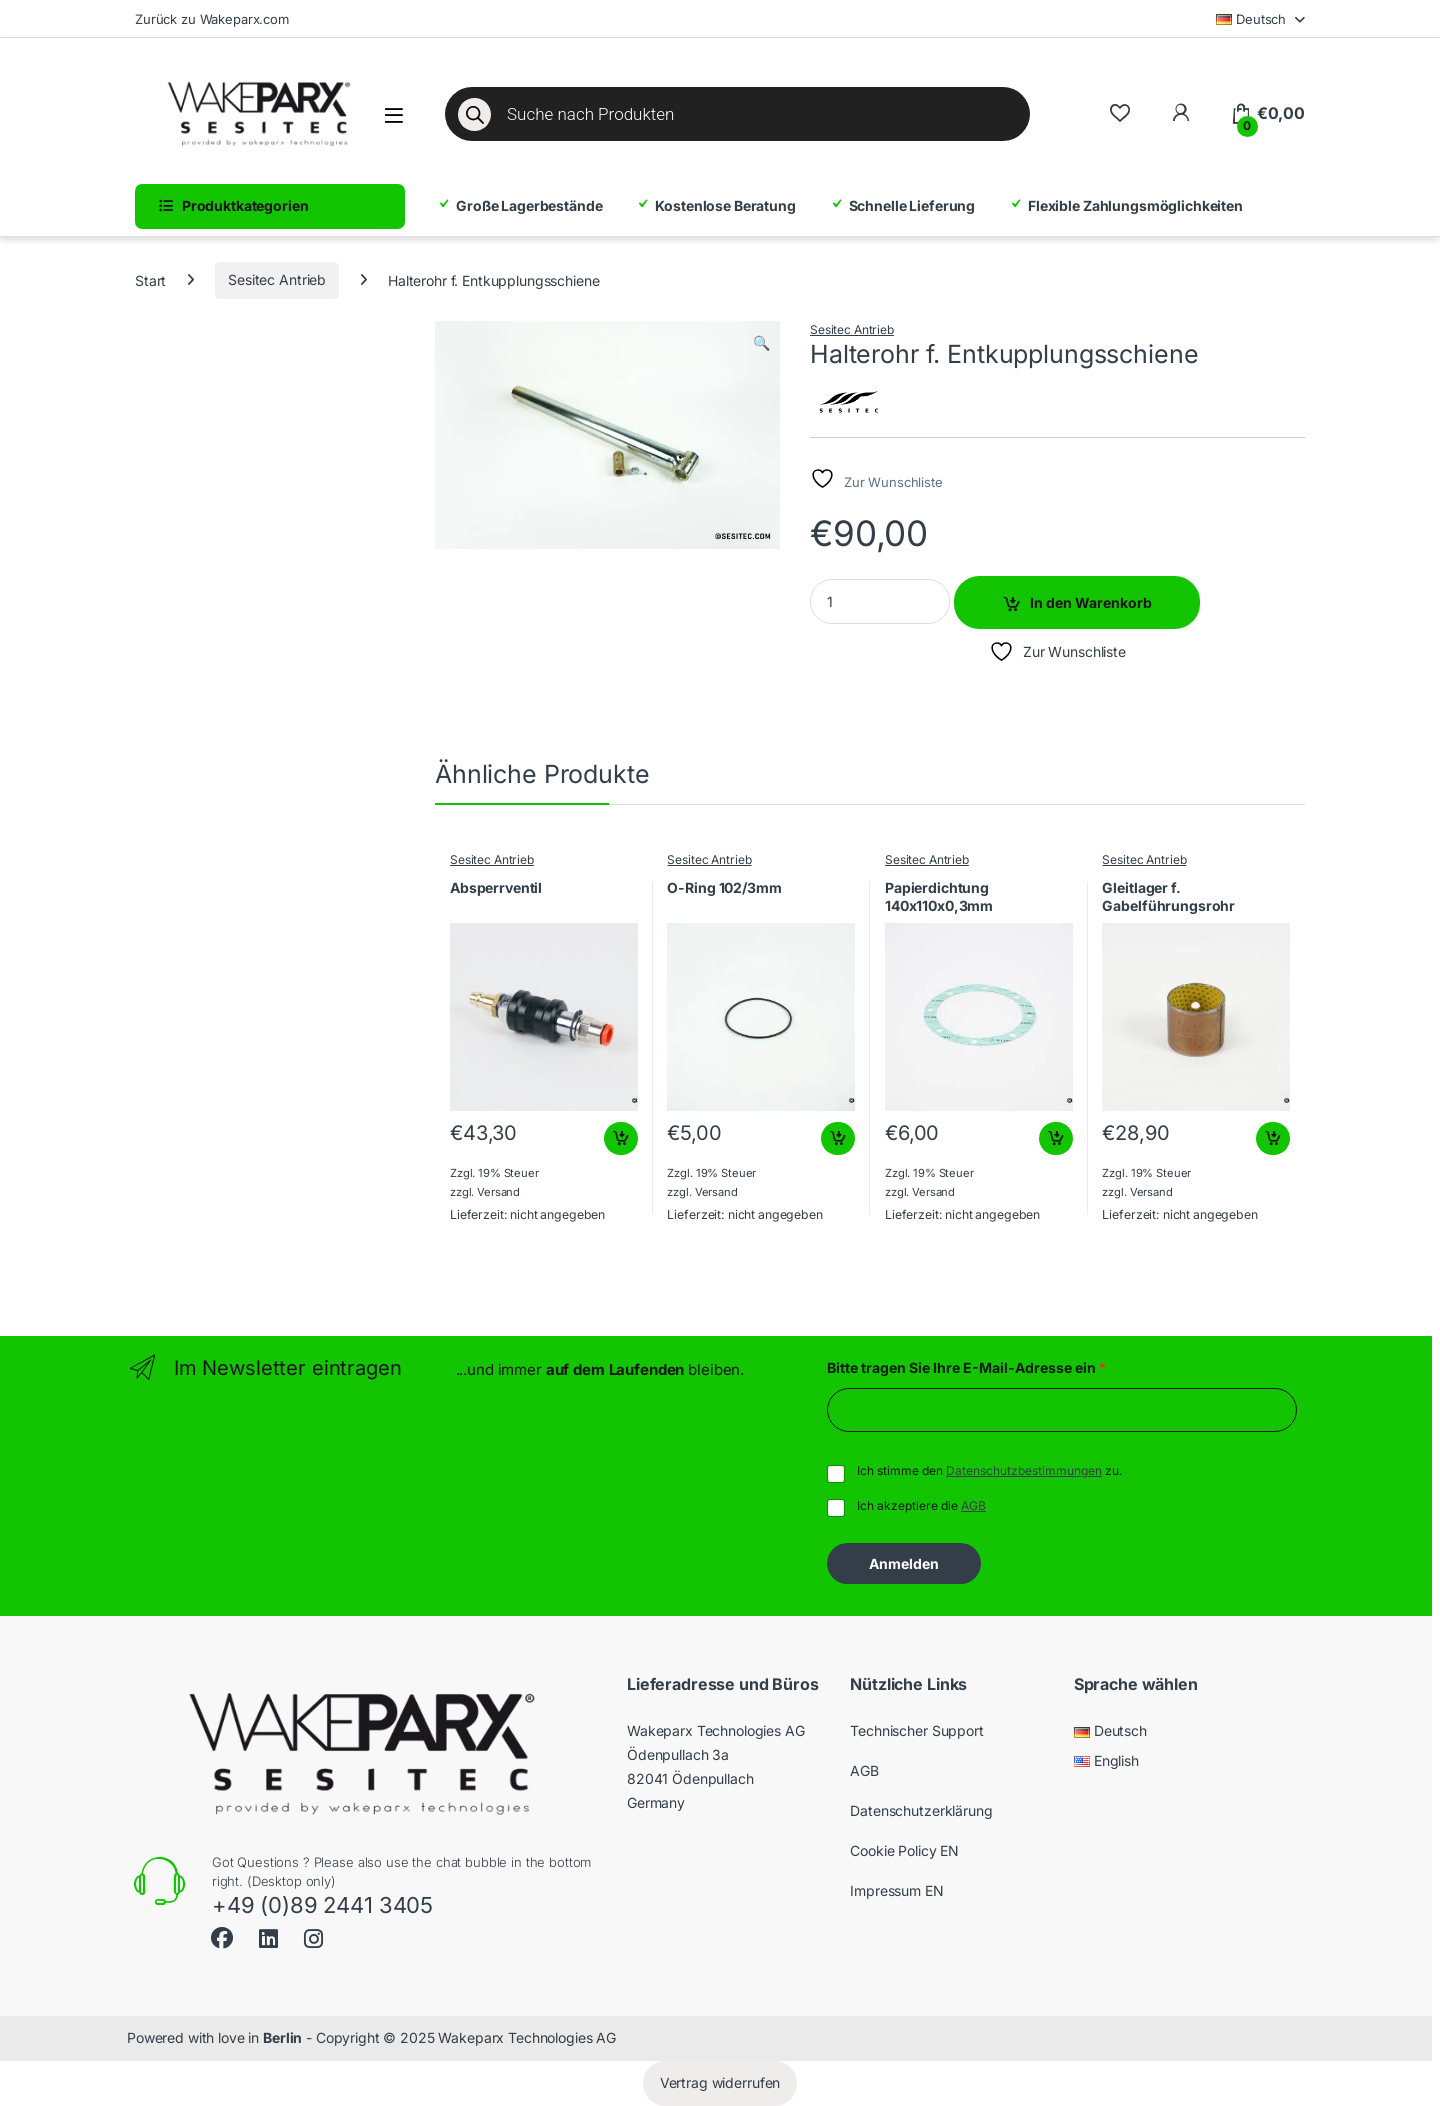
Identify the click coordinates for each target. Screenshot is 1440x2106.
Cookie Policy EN (904, 1850)
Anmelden (904, 1563)
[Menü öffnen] (394, 115)
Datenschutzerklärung (921, 1810)
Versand (498, 1192)
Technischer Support (916, 1730)
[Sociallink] (222, 1935)
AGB (973, 1505)
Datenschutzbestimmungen (1024, 1470)
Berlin (282, 2037)
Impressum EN (896, 1890)
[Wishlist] (1119, 113)
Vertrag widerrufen (720, 2082)
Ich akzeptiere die (921, 1505)
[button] (761, 343)
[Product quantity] (880, 601)
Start (150, 279)
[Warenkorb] (1267, 114)
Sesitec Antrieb (277, 279)
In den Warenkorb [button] (621, 1139)
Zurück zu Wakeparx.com (212, 19)
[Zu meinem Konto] (1180, 113)
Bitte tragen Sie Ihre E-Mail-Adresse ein (966, 1367)
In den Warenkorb (1091, 602)
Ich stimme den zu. (989, 1470)
